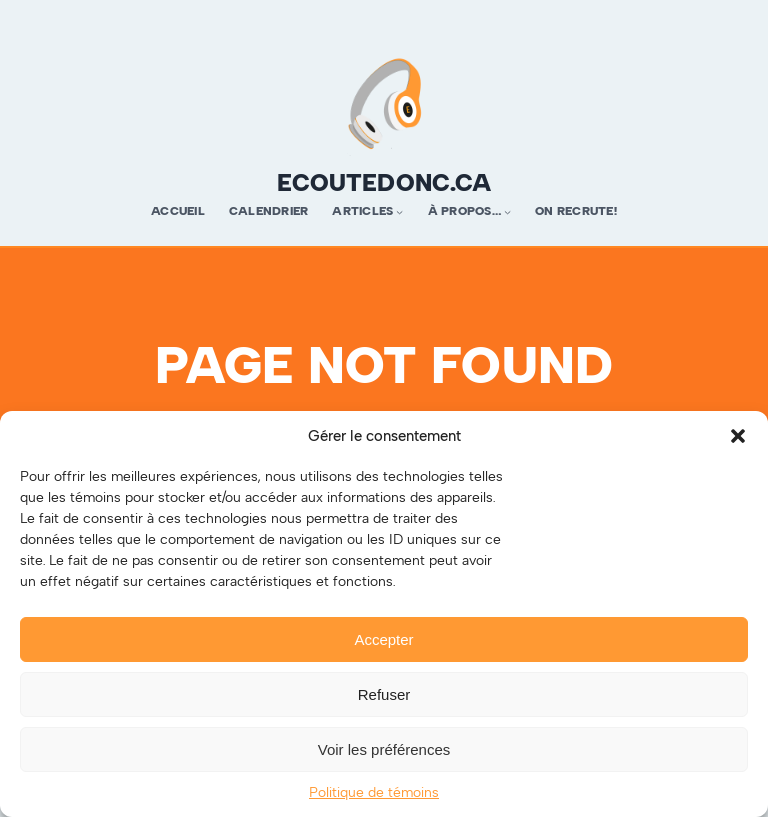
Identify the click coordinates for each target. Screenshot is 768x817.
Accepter (383, 639)
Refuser (384, 694)
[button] (738, 436)
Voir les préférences (384, 749)
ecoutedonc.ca (384, 182)
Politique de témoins (374, 792)
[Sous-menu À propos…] (507, 211)
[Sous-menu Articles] (399, 211)
